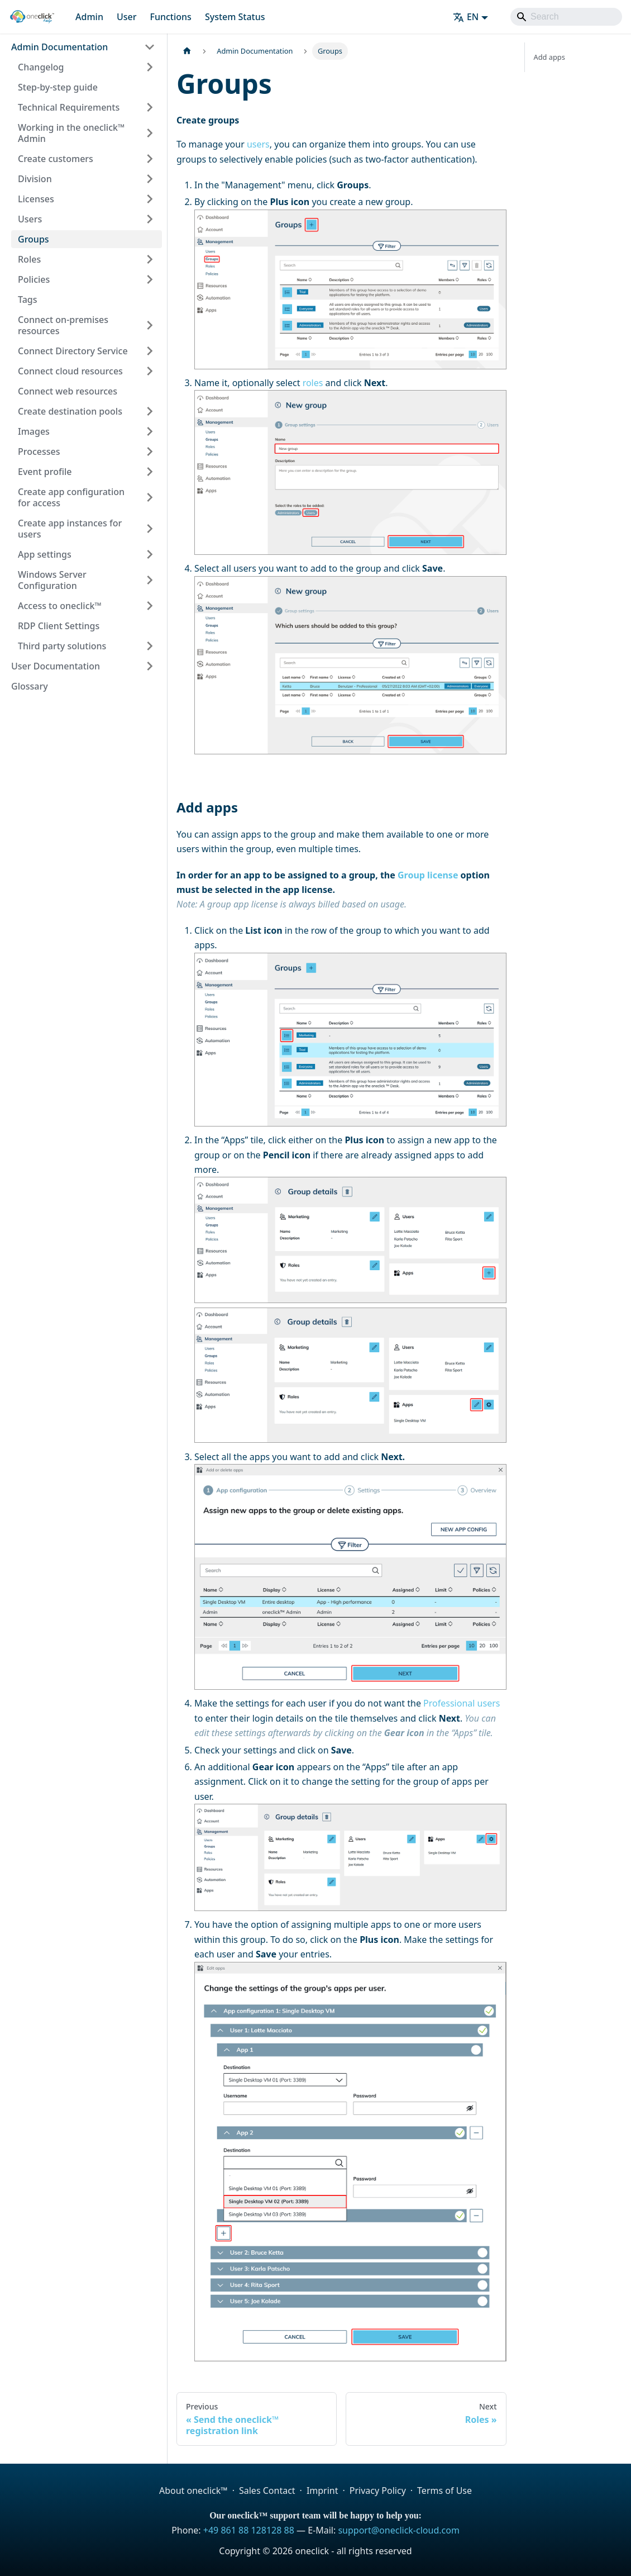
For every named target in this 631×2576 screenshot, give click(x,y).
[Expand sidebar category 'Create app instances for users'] (149, 528)
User (127, 17)
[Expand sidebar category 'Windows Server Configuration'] (149, 580)
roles (313, 383)
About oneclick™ (193, 2490)
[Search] (566, 17)
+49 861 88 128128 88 (248, 2530)
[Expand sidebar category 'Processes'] (149, 451)
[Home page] (187, 51)
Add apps (549, 57)
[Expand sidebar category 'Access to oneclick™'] (149, 606)
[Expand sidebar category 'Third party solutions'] (149, 646)
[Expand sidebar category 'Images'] (149, 431)
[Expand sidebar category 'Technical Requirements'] (149, 107)
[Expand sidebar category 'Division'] (149, 179)
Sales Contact (267, 2490)
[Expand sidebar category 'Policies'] (149, 279)
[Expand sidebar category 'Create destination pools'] (149, 411)
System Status (235, 17)
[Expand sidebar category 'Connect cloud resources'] (149, 371)
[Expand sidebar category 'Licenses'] (149, 199)
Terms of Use (444, 2490)
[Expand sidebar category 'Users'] (149, 219)
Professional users (461, 1703)
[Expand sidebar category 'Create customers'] (149, 159)
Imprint (322, 2490)
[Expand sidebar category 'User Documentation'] (149, 666)
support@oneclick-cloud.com (398, 2530)
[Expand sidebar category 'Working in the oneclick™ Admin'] (149, 133)
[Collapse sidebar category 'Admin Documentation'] (149, 47)
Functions (170, 17)
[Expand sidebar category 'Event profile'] (149, 472)
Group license (428, 875)
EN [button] (466, 17)
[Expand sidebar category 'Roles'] (149, 259)
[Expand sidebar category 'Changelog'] (149, 67)
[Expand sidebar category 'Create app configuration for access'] (149, 497)
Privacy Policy (378, 2490)
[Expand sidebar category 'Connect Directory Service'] (149, 351)
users (258, 144)
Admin (89, 17)
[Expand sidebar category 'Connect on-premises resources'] (149, 325)
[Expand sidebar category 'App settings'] (149, 554)
